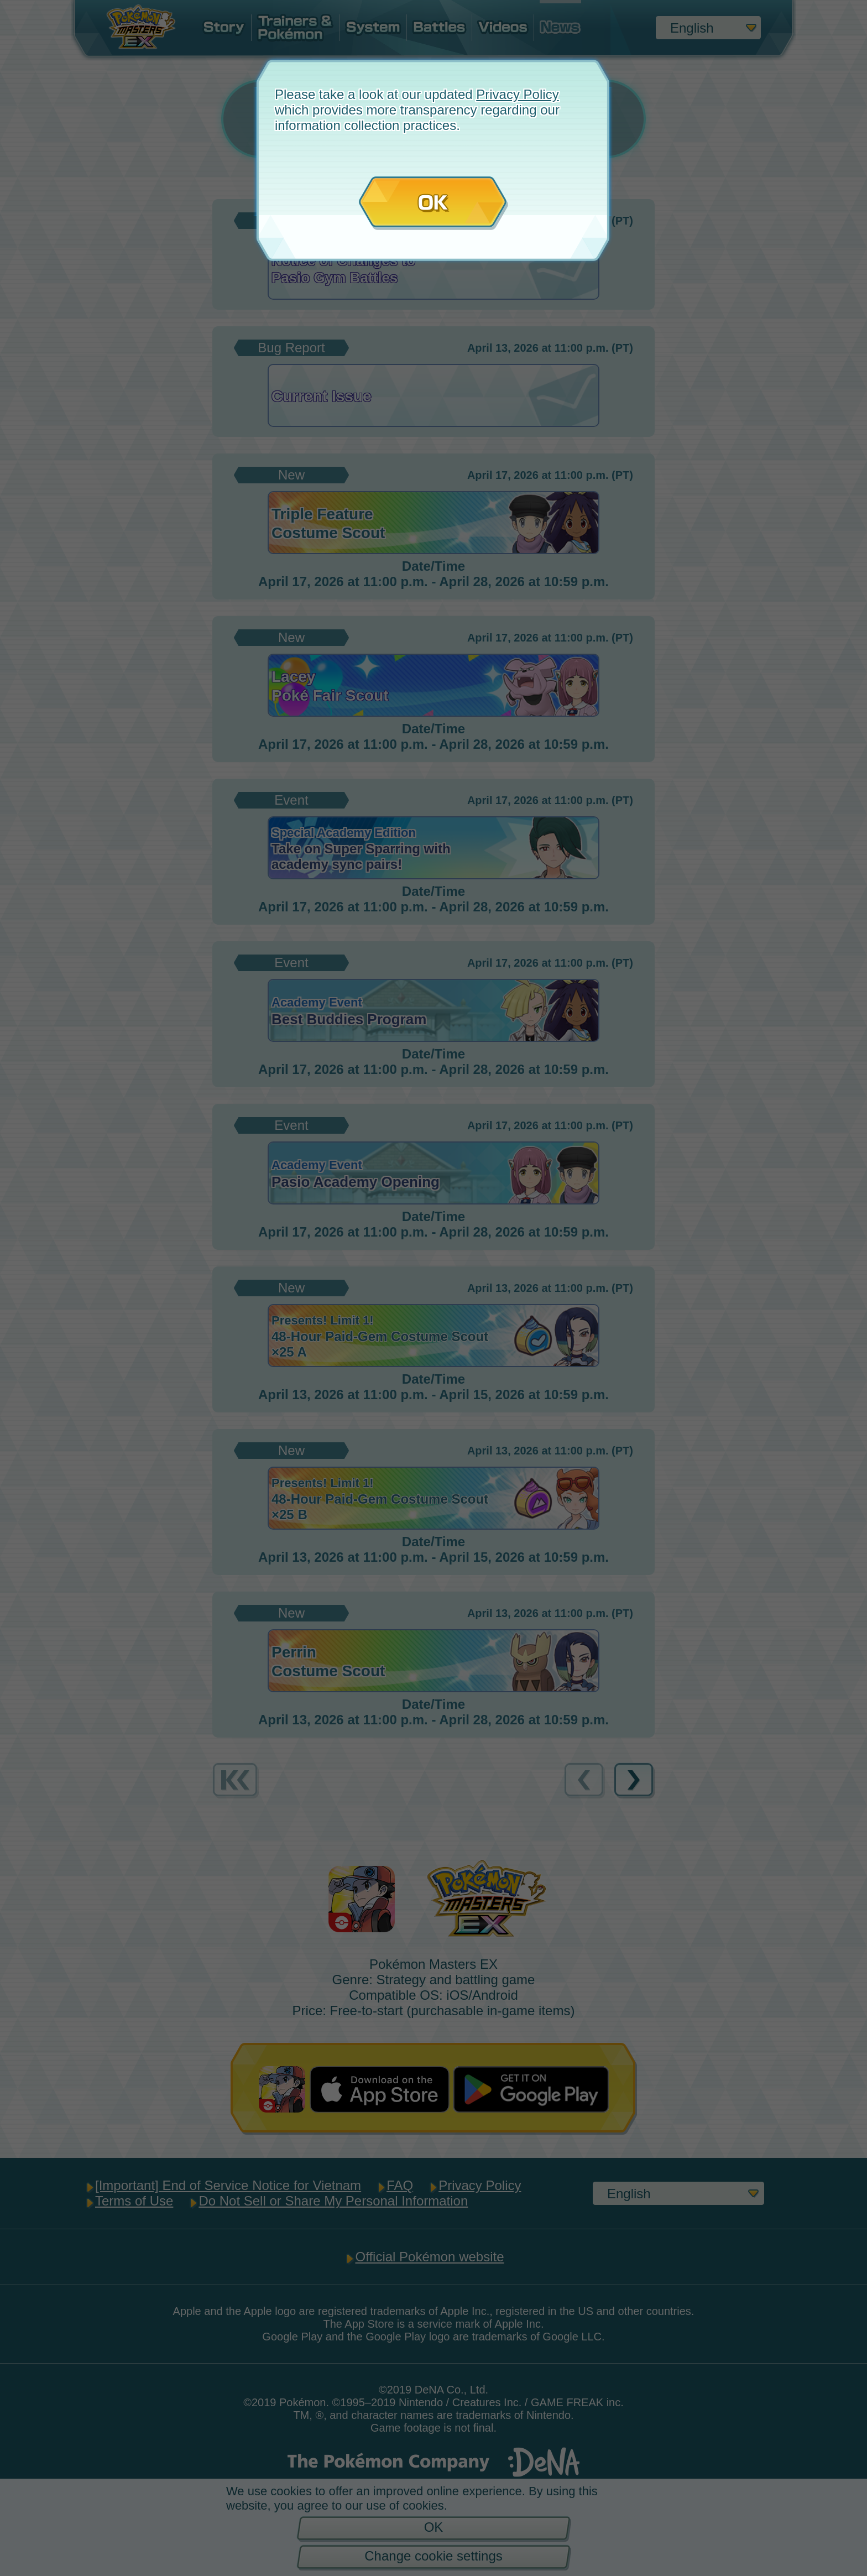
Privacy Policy (517, 94)
